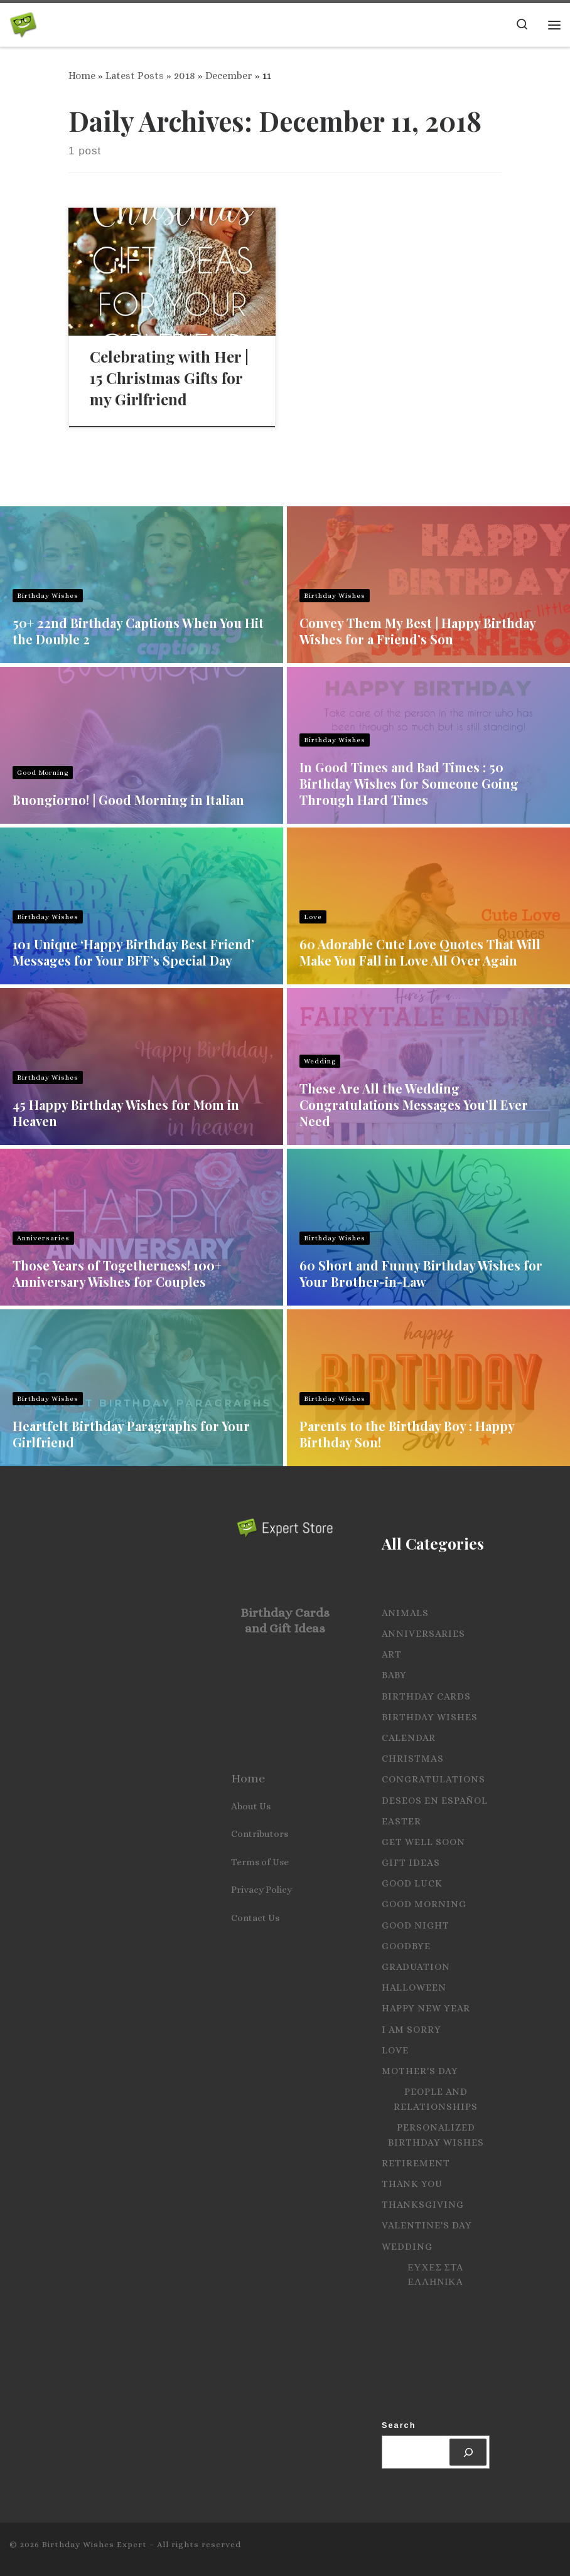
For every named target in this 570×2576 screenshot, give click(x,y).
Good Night (415, 1925)
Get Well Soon (423, 1842)
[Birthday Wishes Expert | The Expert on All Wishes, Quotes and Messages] (23, 22)
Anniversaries (43, 1238)
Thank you (412, 2184)
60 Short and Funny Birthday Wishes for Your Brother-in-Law (420, 1273)
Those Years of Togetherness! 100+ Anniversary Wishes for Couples (117, 1273)
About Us (251, 1806)
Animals (405, 1613)
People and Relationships (436, 2099)
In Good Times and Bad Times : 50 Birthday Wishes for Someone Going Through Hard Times (409, 783)
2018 (184, 76)
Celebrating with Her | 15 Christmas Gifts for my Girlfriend (169, 377)
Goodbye (406, 1946)
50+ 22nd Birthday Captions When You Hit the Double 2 (138, 630)
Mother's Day (420, 2071)
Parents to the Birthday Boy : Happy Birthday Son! (406, 1433)
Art (392, 1654)
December (228, 76)
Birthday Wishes (47, 596)
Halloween (414, 1987)
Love (313, 917)
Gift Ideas (411, 1862)
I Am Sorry (411, 2029)
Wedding (320, 1061)
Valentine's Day (427, 2225)
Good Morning (42, 773)
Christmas (413, 1758)
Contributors (259, 1833)
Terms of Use (260, 1862)
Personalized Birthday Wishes (436, 2135)
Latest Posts (134, 76)
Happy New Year (426, 2008)
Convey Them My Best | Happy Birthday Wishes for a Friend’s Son (417, 630)
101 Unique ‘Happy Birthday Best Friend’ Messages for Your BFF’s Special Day (133, 952)
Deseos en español (435, 1800)
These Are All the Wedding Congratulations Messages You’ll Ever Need (413, 1104)
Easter (401, 1821)
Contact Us (255, 1918)
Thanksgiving (423, 2204)
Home (81, 76)
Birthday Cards (426, 1696)
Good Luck (412, 1883)
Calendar (409, 1737)
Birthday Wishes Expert (94, 2544)
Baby (394, 1675)
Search (399, 2425)
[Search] (468, 2452)
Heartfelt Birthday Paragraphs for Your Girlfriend (131, 1433)
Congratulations (433, 1779)
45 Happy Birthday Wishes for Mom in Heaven (126, 1112)
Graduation (416, 1966)
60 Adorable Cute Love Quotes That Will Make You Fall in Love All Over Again (419, 952)
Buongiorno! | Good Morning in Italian (128, 799)
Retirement (416, 2163)
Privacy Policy (261, 1889)
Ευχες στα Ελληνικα (435, 2275)
